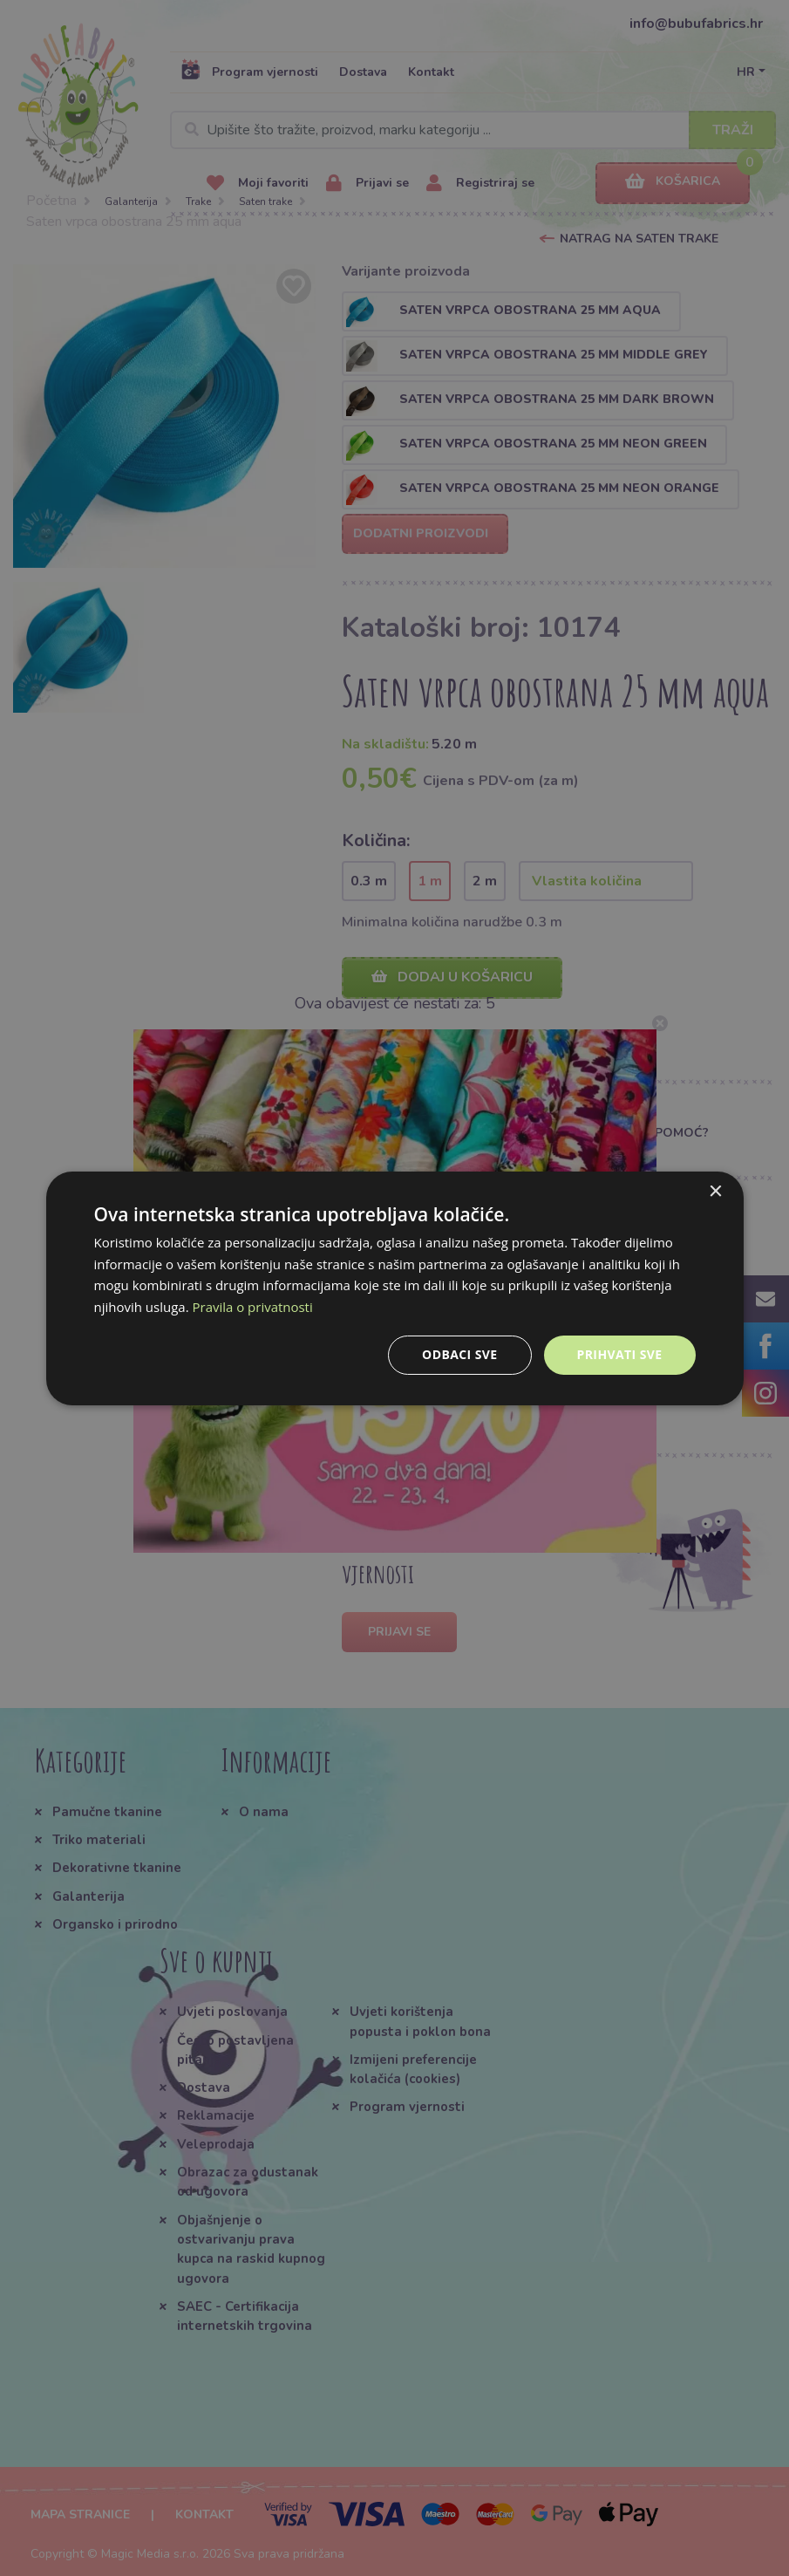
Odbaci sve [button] (459, 1354)
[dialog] (395, 1287)
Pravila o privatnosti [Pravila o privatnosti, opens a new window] (253, 1306)
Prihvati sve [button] (620, 1354)
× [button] (715, 1191)
